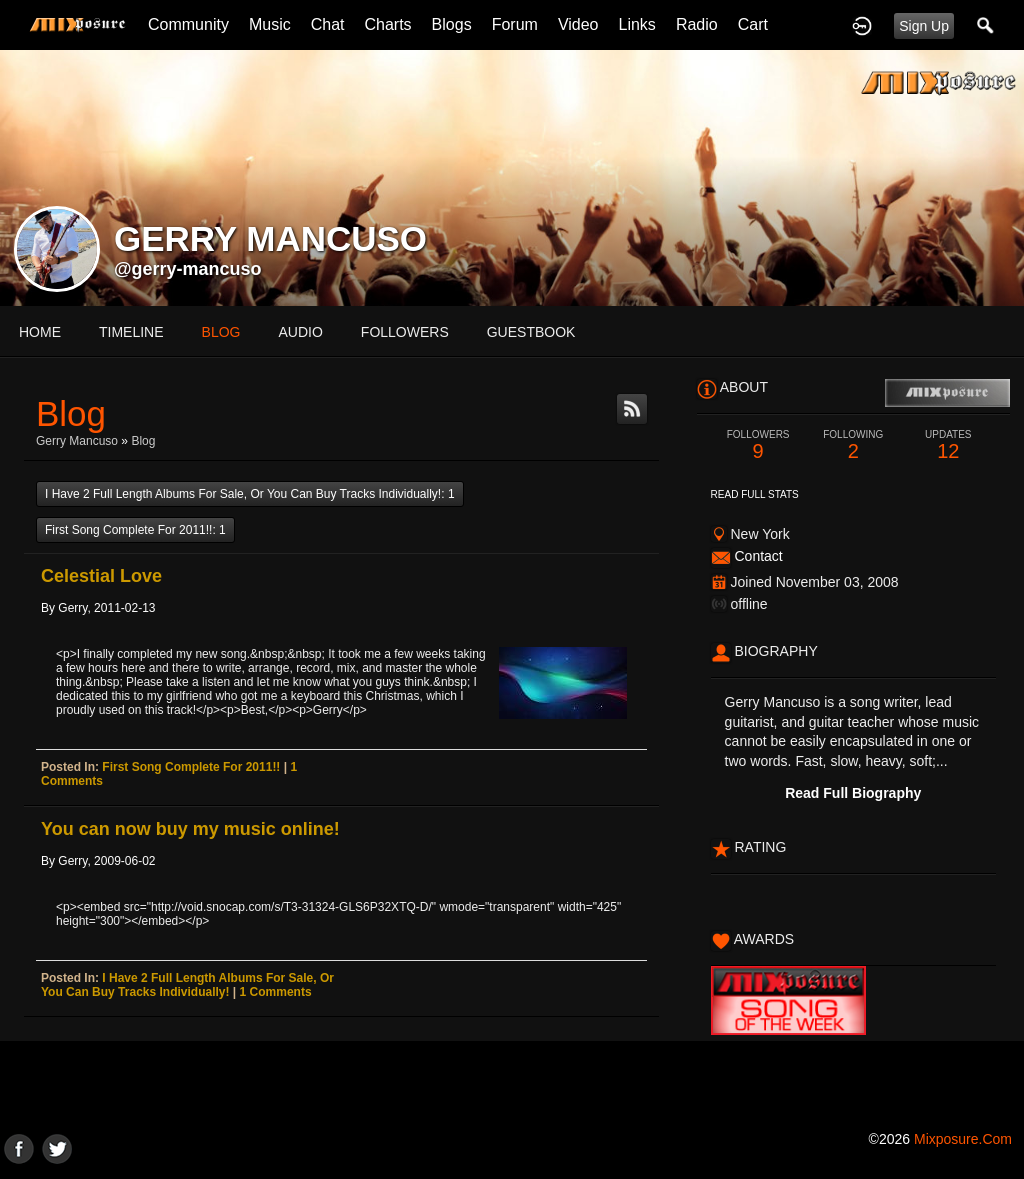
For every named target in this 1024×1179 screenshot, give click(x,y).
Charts (387, 24)
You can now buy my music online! (190, 829)
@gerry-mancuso (188, 269)
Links (637, 24)
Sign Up (924, 26)
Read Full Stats (755, 494)
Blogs (452, 24)
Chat (328, 24)
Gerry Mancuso (77, 441)
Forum (515, 24)
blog (221, 332)
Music (270, 24)
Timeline (131, 332)
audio (300, 332)
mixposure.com (963, 1139)
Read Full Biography (853, 793)
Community (188, 24)
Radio (697, 24)
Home (40, 332)
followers (405, 332)
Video (578, 24)
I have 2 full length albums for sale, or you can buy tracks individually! (187, 985)
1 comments (276, 992)
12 (948, 445)
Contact (758, 556)
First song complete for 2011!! (191, 767)
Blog (143, 441)
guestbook (531, 332)
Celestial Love (101, 576)
